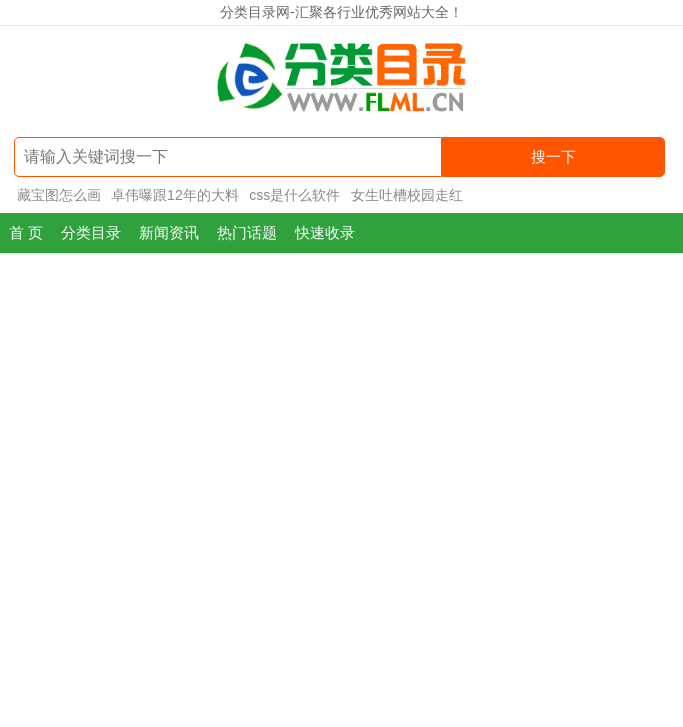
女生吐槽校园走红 (407, 195)
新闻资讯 (169, 232)
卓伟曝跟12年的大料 (175, 195)
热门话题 (247, 232)
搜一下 (553, 156)
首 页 (26, 232)
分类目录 (91, 232)
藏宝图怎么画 (59, 195)
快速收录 (325, 232)
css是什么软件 (294, 195)
